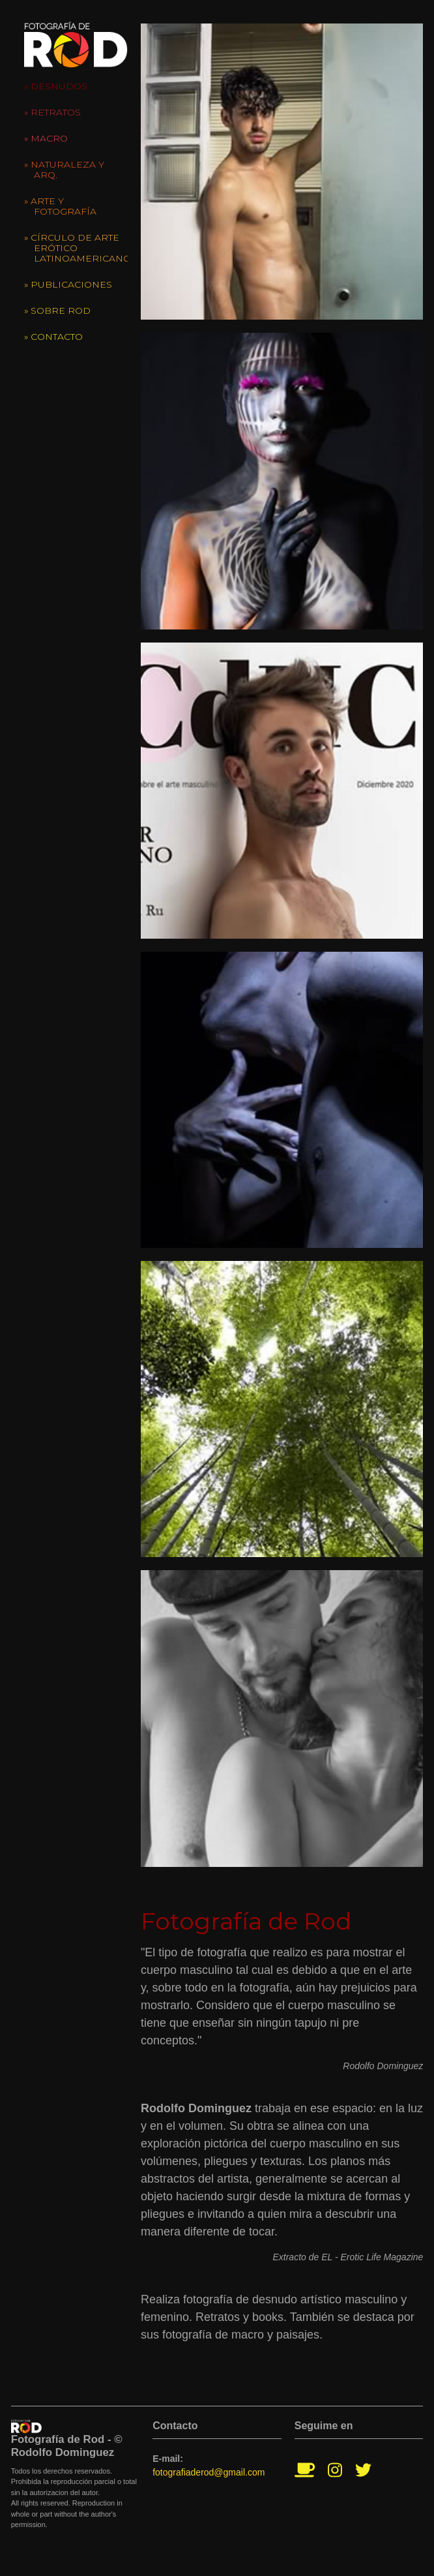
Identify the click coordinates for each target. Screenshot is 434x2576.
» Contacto (53, 336)
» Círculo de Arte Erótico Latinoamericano (76, 248)
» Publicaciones (68, 284)
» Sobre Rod (57, 310)
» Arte (60, 206)
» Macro (46, 138)
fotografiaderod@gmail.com (208, 2472)
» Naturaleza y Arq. (64, 169)
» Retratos (52, 112)
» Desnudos (55, 86)
